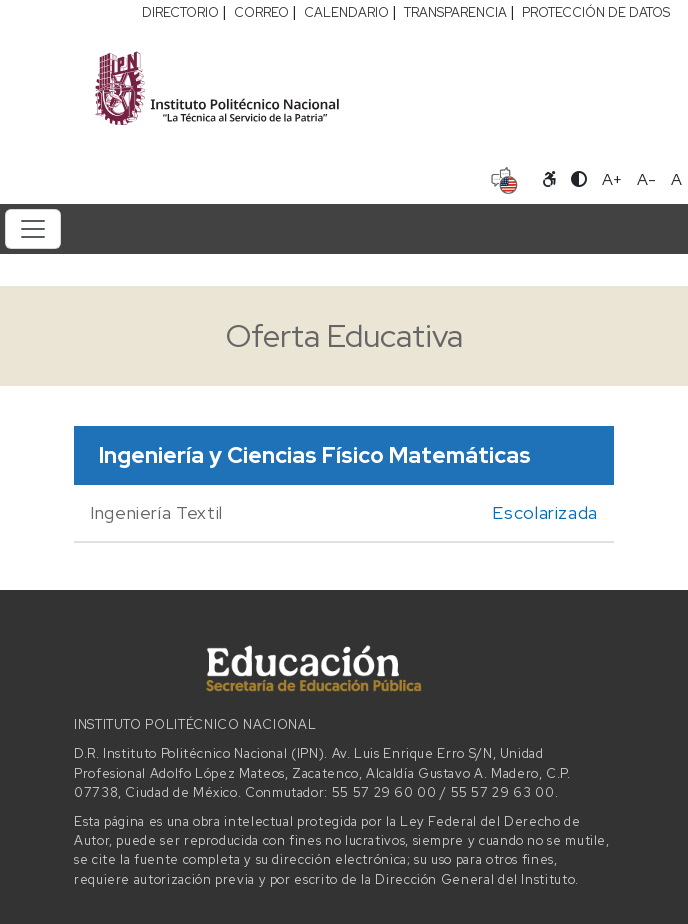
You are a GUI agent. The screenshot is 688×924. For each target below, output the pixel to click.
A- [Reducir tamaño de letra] (646, 179)
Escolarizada (545, 512)
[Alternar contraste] (579, 180)
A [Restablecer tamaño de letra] (676, 179)
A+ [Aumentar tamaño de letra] (612, 179)
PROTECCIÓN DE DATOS (596, 12)
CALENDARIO (346, 12)
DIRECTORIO (180, 12)
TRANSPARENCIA (455, 12)
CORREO (261, 12)
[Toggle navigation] (33, 229)
